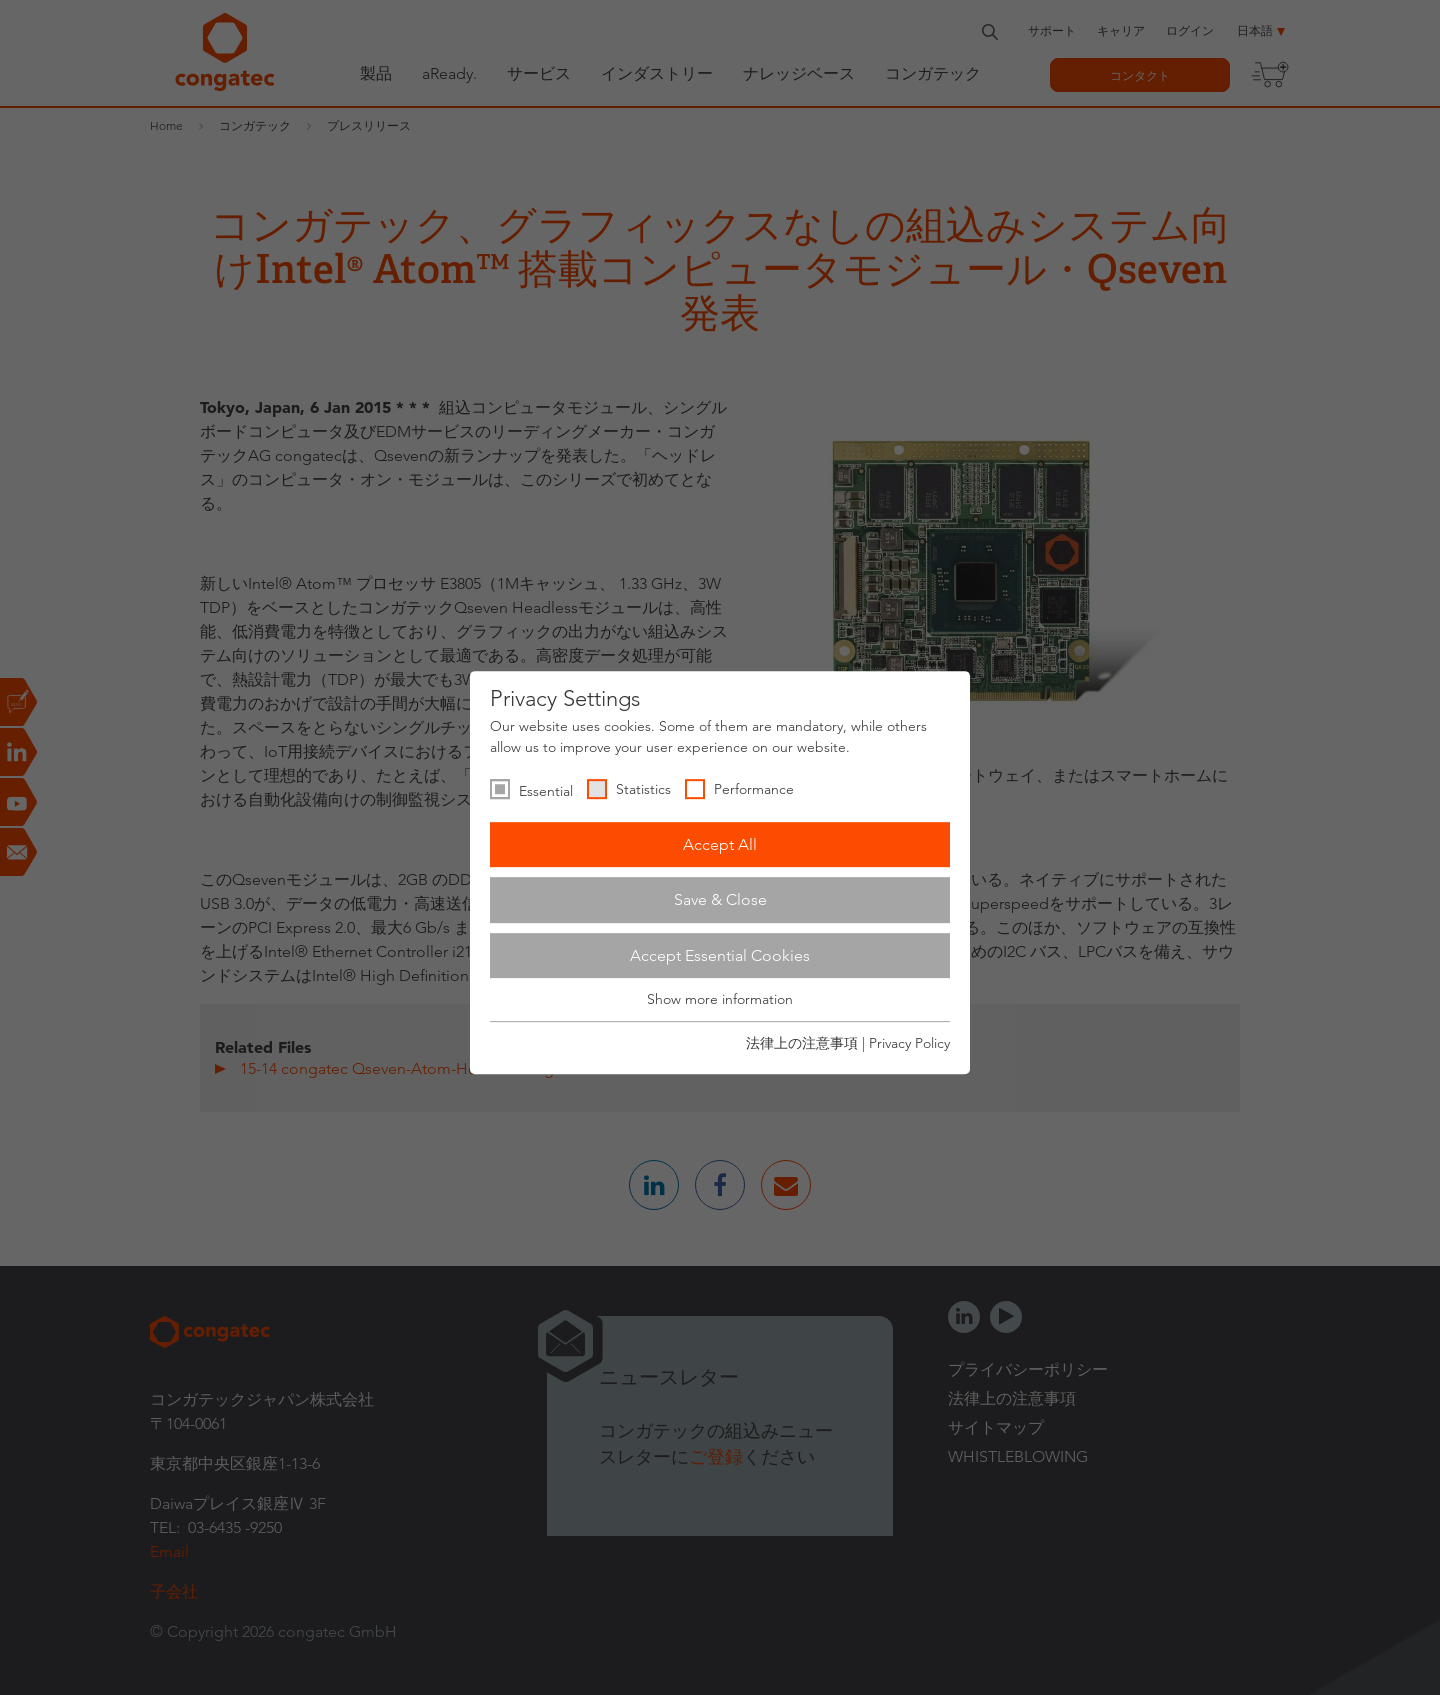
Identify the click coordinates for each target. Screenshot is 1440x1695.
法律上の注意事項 (802, 1043)
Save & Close (720, 899)
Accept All (720, 844)
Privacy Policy (909, 1043)
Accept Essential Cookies (720, 955)
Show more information (720, 1000)
